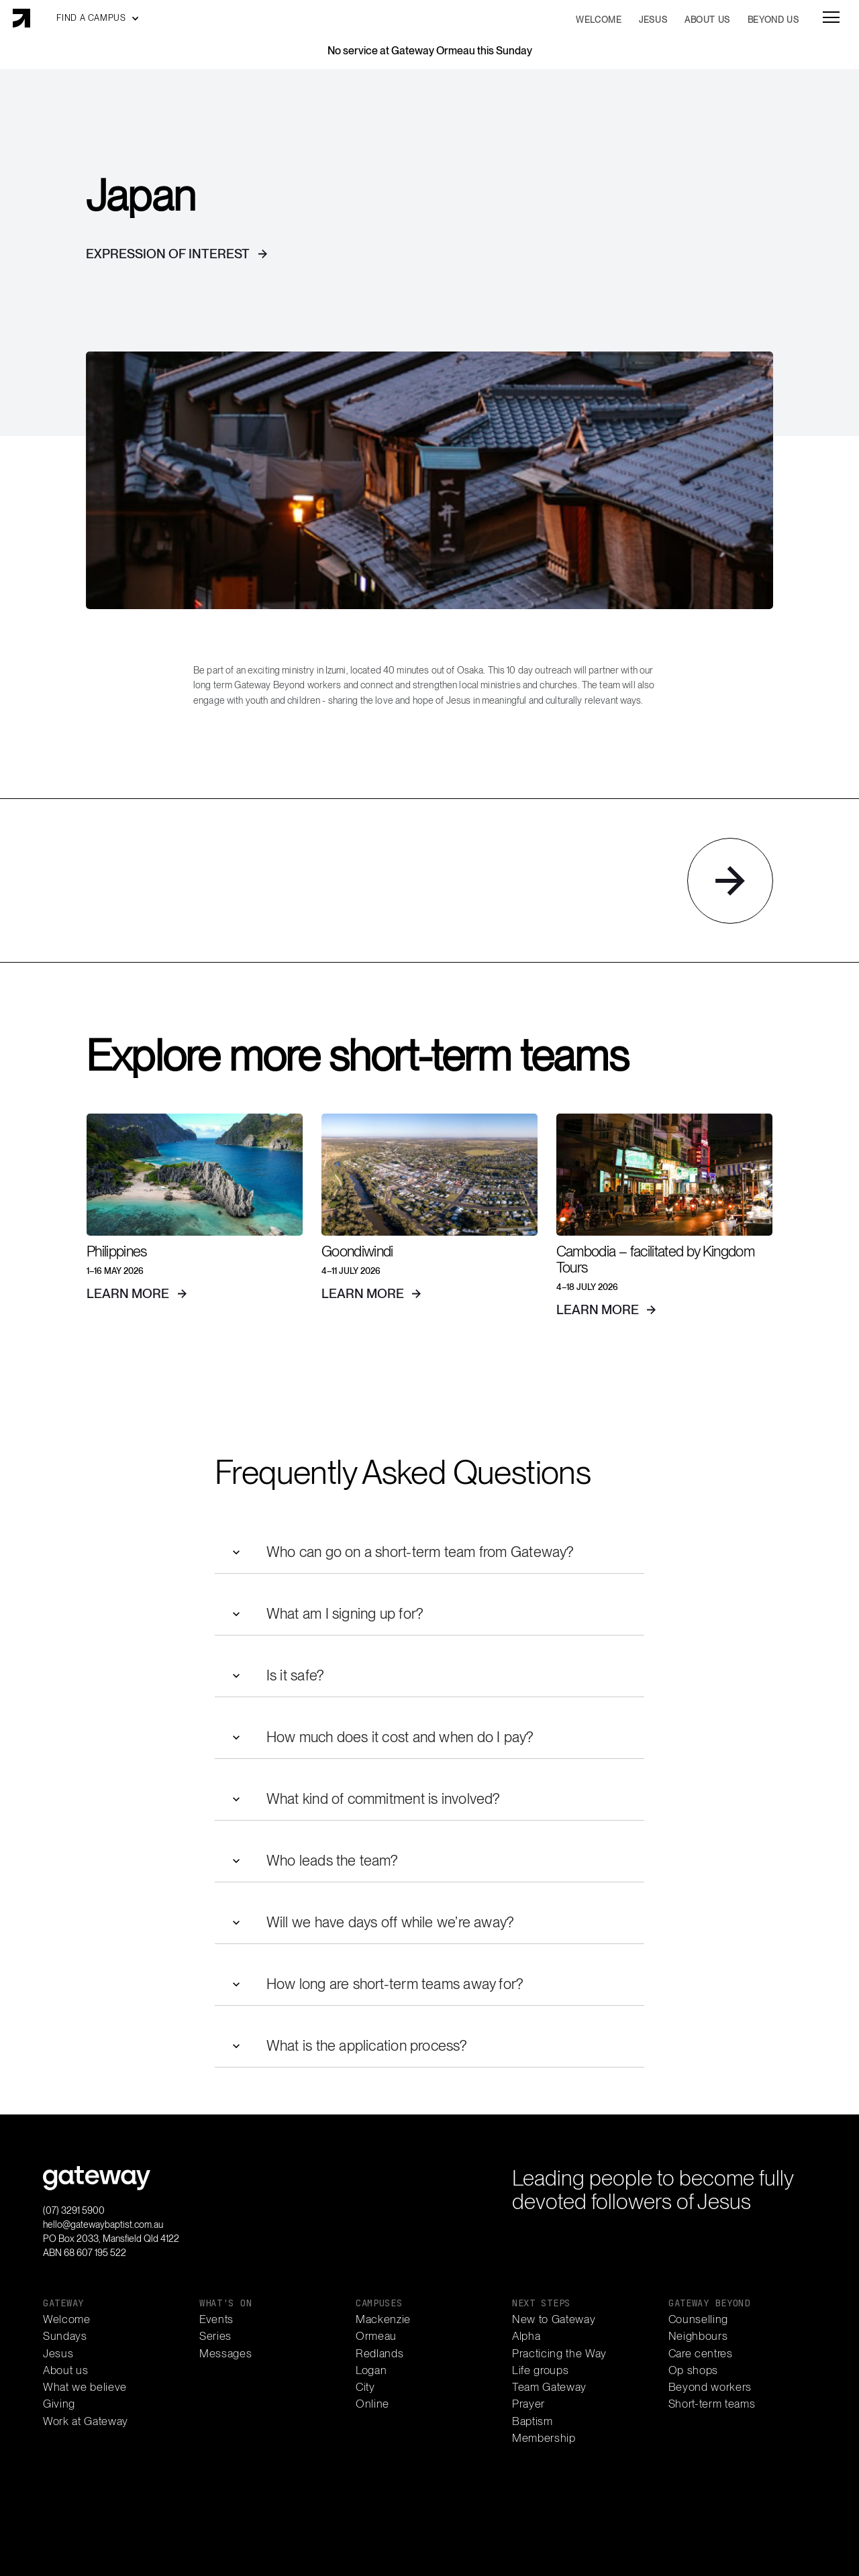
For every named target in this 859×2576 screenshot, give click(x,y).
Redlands (379, 2353)
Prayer (528, 2404)
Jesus (58, 2353)
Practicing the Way (559, 2353)
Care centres (700, 2353)
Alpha (526, 2336)
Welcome (67, 2319)
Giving (59, 2404)
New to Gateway (553, 2319)
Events (216, 2319)
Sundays (65, 2336)
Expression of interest (168, 254)
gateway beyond (709, 2303)
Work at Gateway (85, 2421)
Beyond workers (710, 2387)
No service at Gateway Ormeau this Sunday (429, 51)
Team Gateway (549, 2387)
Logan (371, 2370)
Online (372, 2404)
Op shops (693, 2370)
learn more (128, 1293)
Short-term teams (712, 2404)
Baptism (532, 2421)
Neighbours (698, 2336)
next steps (541, 2303)
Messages (225, 2353)
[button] (97, 18)
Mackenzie (383, 2319)
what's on (225, 2303)
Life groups (540, 2370)
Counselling (698, 2319)
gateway (63, 2303)
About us (65, 2370)
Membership (544, 2438)
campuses (379, 2303)
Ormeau (376, 2336)
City (365, 2387)
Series (215, 2336)
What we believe (85, 2387)
